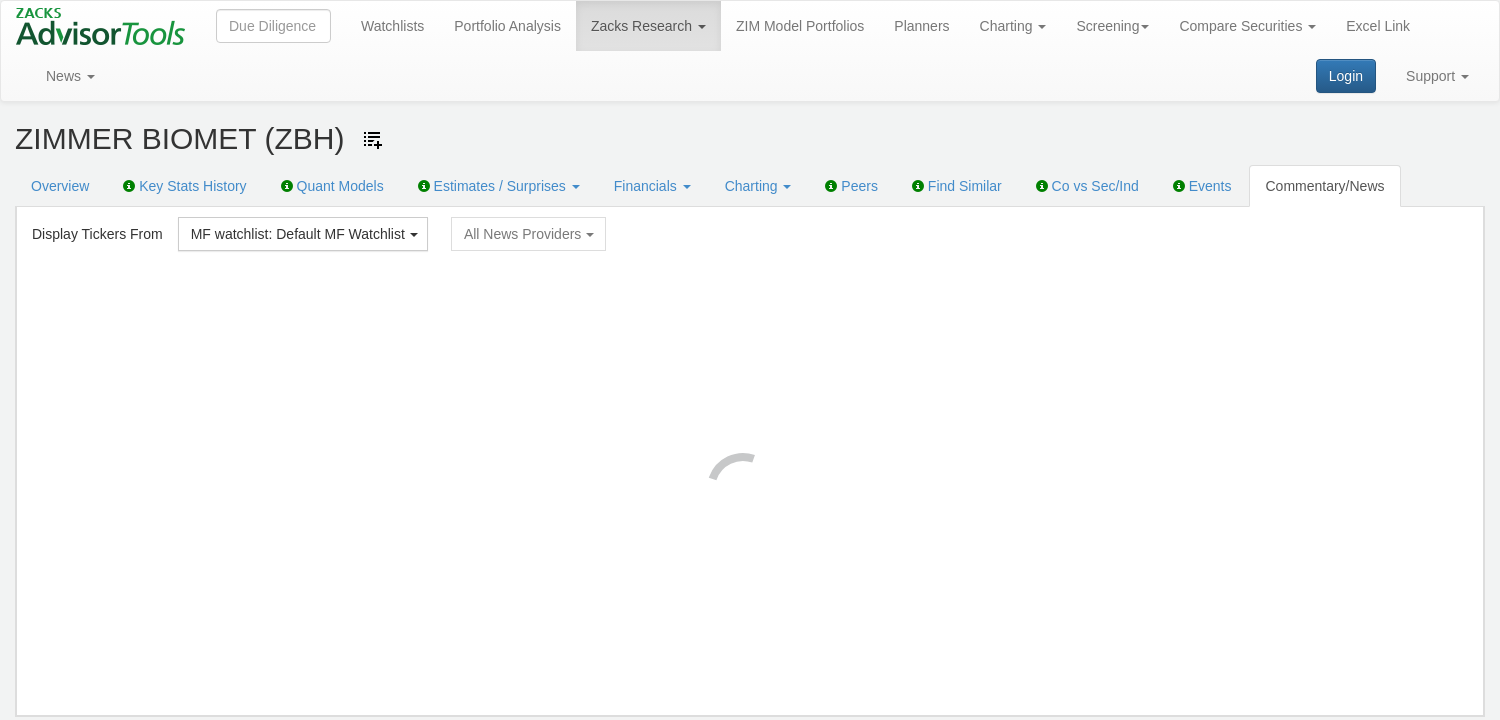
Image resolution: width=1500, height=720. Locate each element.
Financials (652, 186)
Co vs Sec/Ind (1087, 186)
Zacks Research (648, 26)
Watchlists (392, 26)
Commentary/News (1324, 186)
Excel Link (1378, 26)
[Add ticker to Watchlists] (373, 140)
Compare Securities (1247, 26)
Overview (60, 186)
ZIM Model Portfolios (800, 26)
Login (1346, 76)
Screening (1112, 26)
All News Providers (529, 234)
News (70, 76)
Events (1202, 186)
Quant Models (332, 186)
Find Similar (957, 186)
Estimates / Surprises (499, 186)
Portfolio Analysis (507, 26)
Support (1437, 76)
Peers (851, 186)
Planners (921, 26)
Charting (1013, 26)
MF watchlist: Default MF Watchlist (304, 234)
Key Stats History (184, 186)
